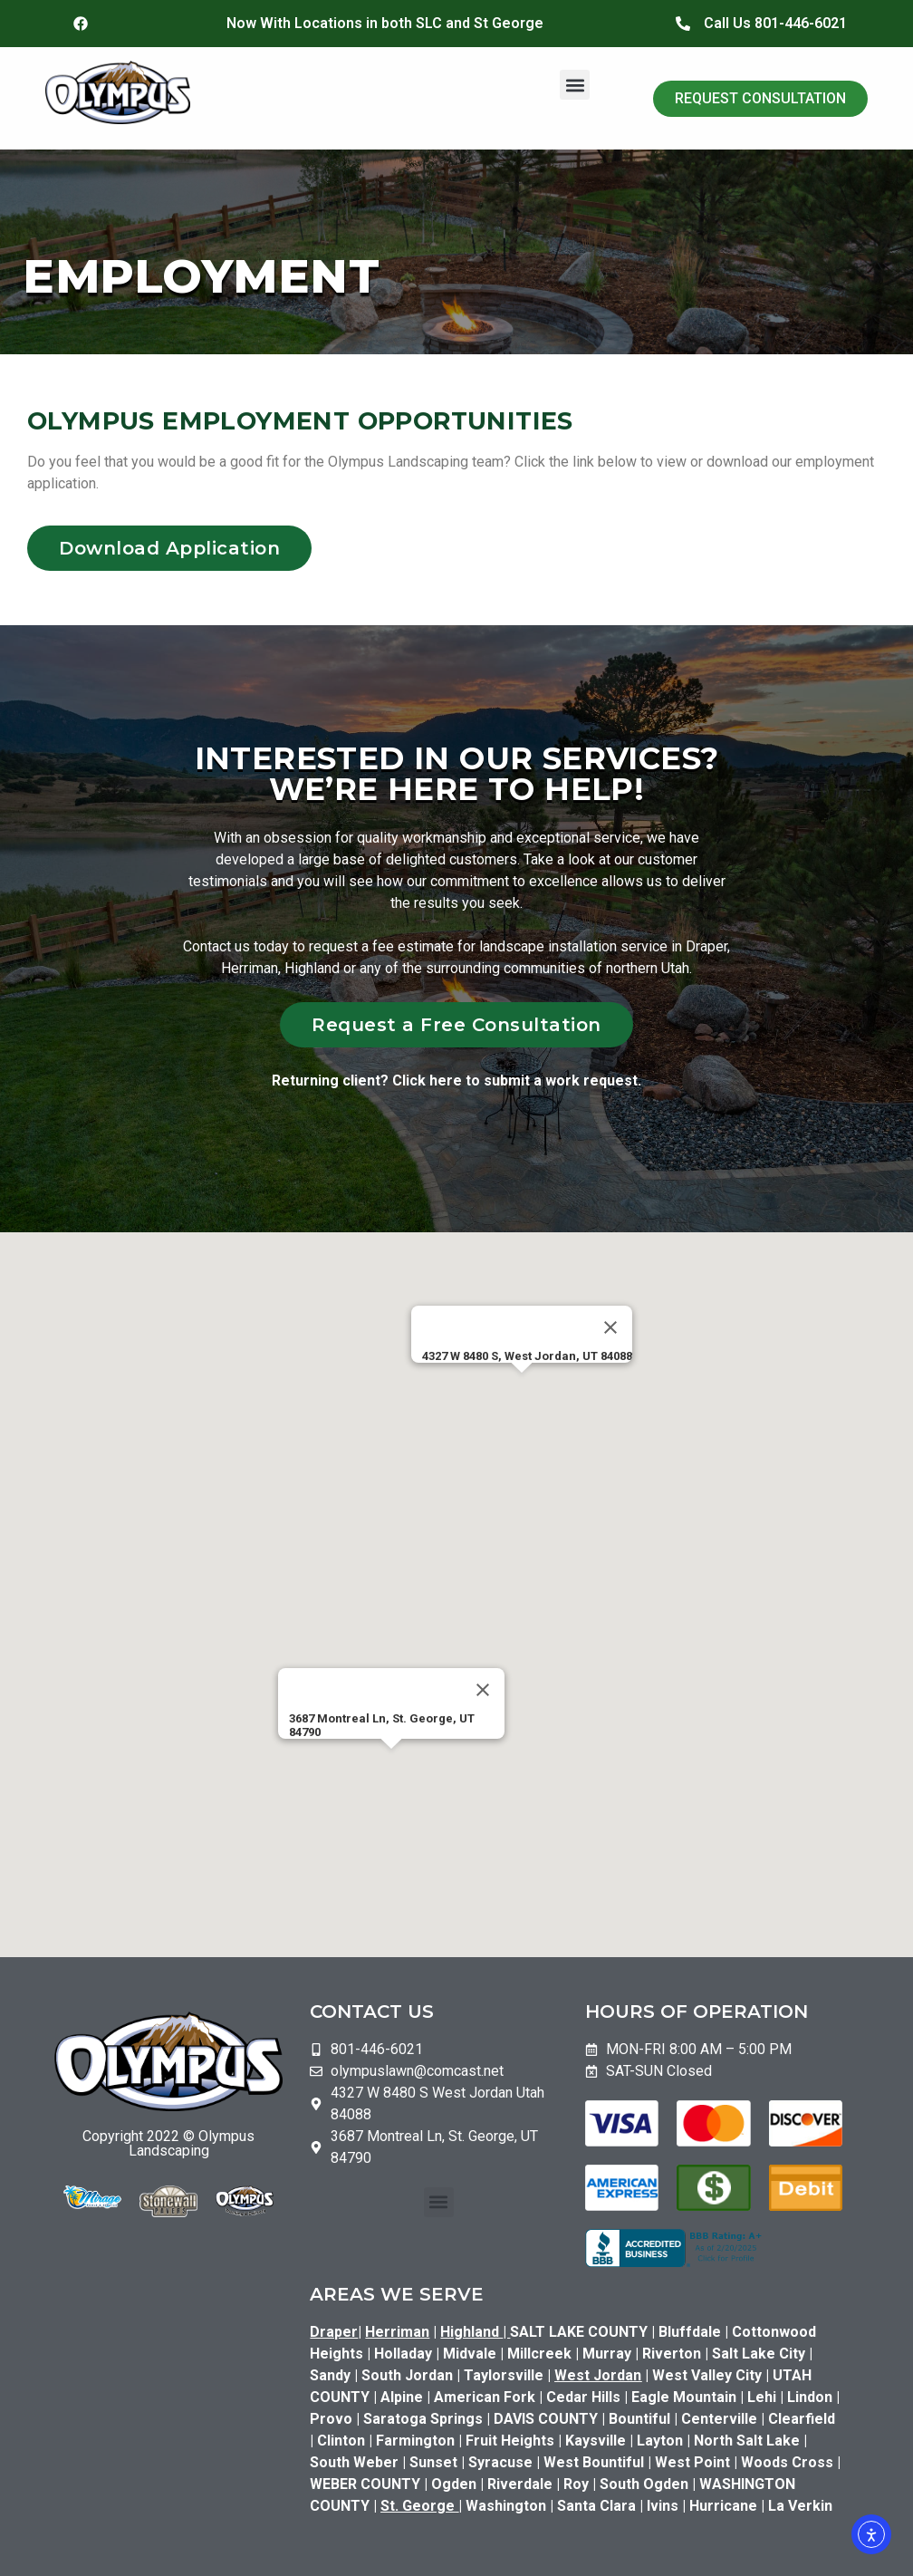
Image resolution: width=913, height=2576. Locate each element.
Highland (475, 2331)
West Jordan (597, 2375)
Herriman (397, 2331)
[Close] (610, 1327)
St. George (417, 2505)
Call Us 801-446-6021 (775, 23)
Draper (334, 2331)
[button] (575, 85)
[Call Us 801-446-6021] (683, 23)
